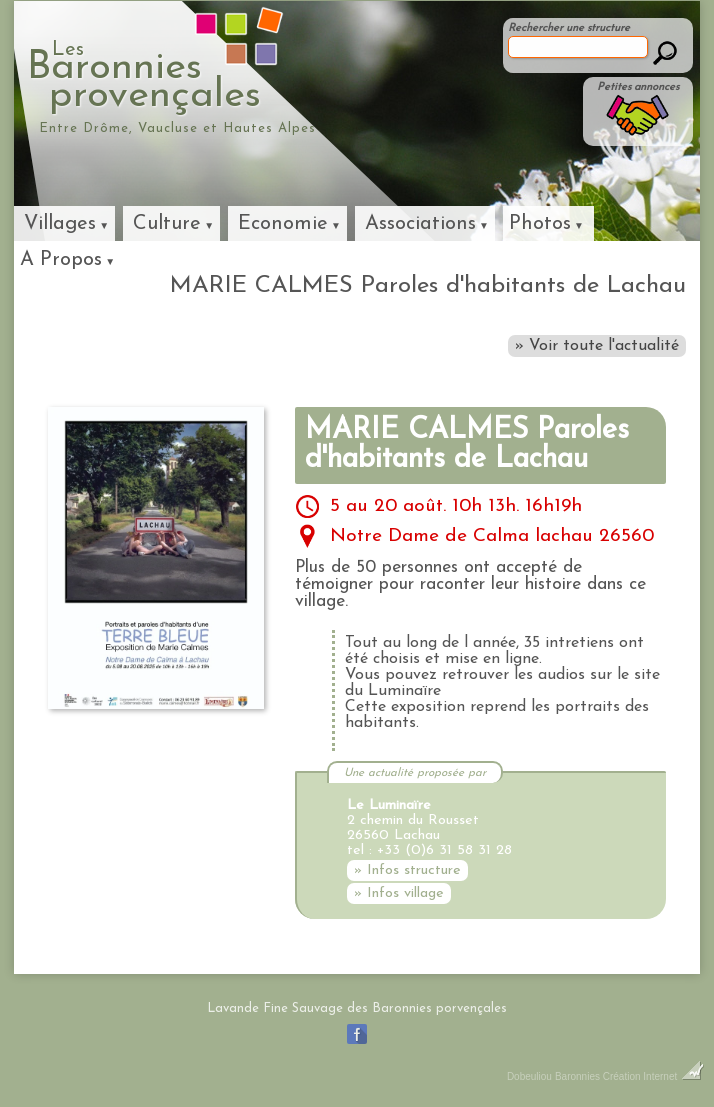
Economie (283, 224)
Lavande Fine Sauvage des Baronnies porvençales (357, 1008)
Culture (167, 224)
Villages (60, 224)
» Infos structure (407, 870)
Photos (540, 224)
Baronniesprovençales (235, 76)
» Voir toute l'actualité (597, 346)
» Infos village (399, 893)
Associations (420, 224)
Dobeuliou (529, 1076)
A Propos (61, 260)
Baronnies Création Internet (629, 1076)
